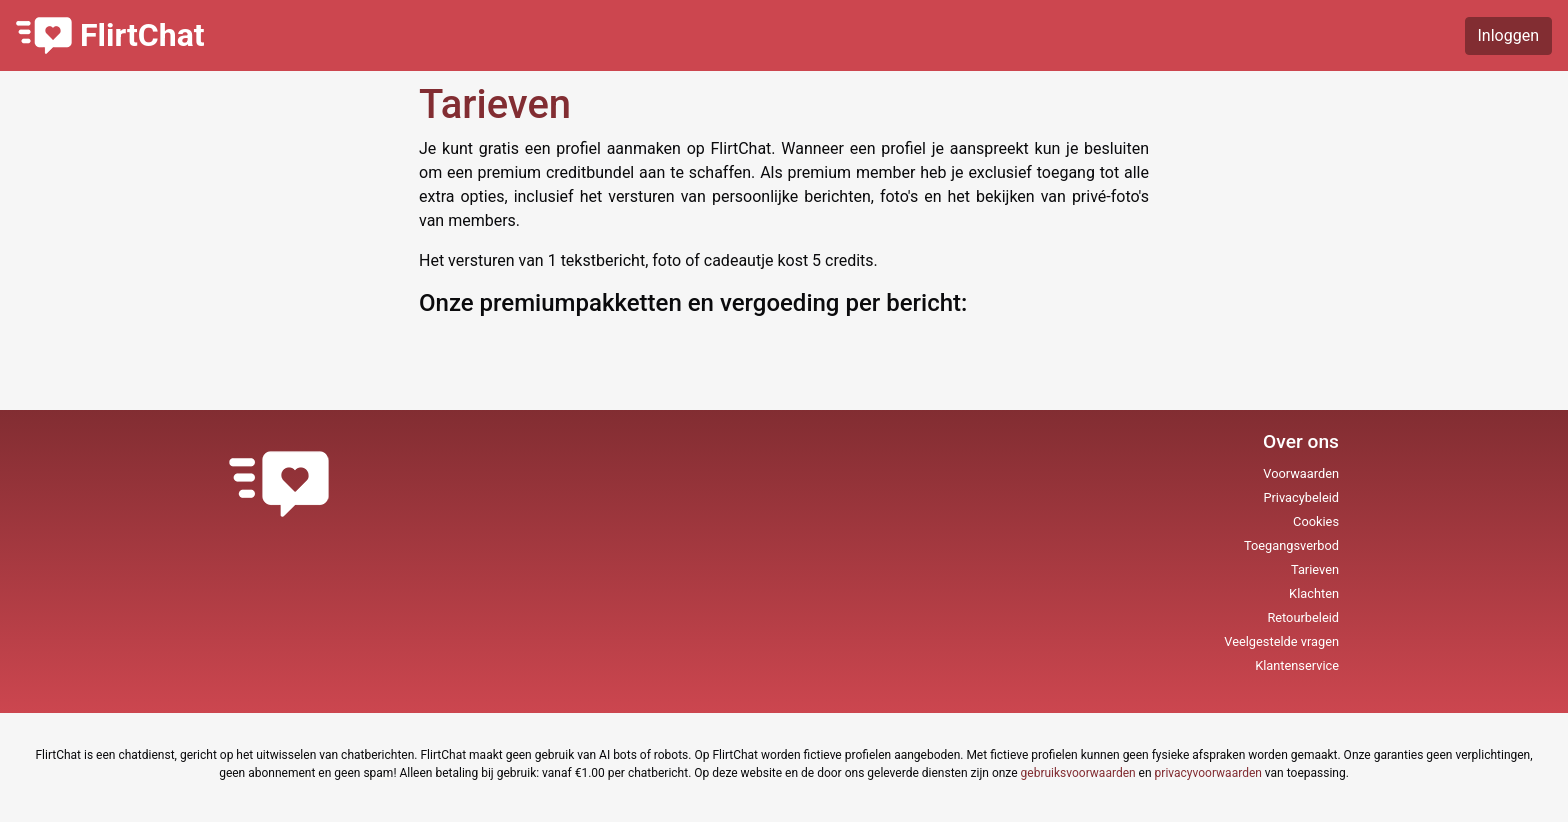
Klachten (1314, 593)
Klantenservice (1297, 665)
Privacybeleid (1301, 497)
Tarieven (1315, 569)
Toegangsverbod (1291, 545)
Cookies (1316, 521)
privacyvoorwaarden (1208, 773)
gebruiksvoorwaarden (1078, 773)
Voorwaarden (1301, 473)
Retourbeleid (1303, 617)
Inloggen (1509, 35)
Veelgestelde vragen (1281, 641)
